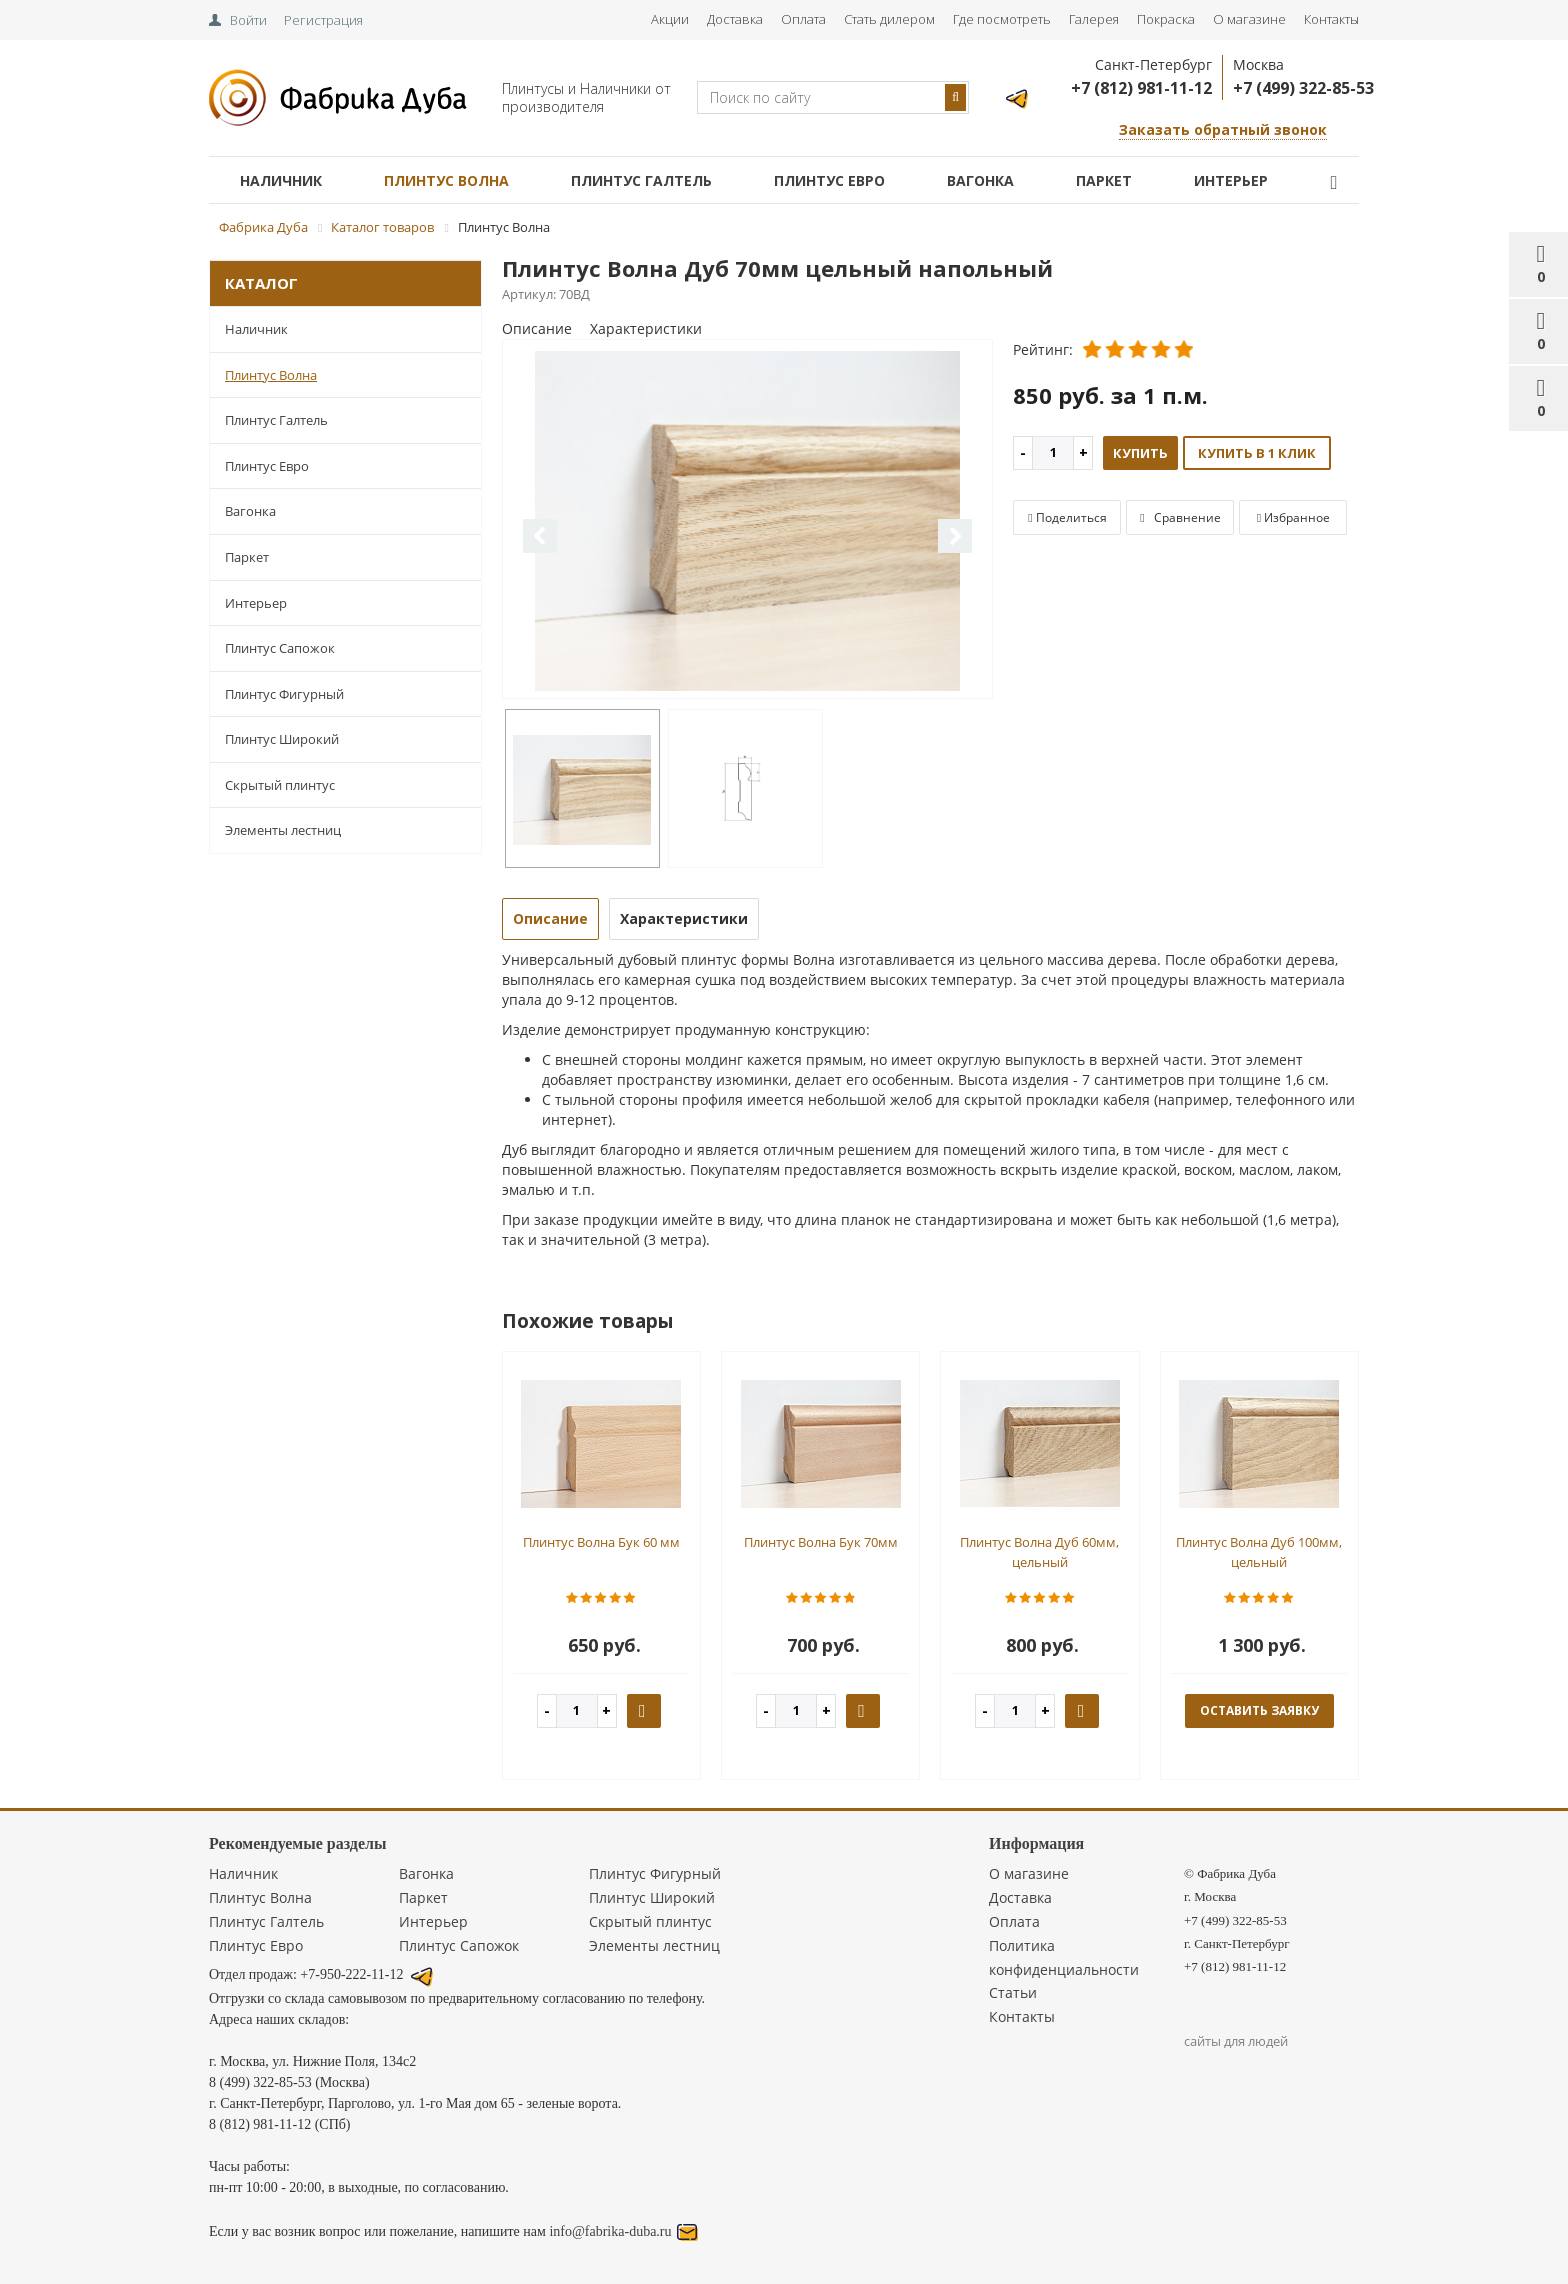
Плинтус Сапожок (280, 648)
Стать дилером (889, 19)
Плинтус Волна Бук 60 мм (601, 1542)
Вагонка (980, 180)
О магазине (1249, 19)
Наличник (281, 180)
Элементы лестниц (283, 830)
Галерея (1094, 19)
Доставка (735, 19)
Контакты (1331, 19)
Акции (670, 19)
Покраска (1166, 19)
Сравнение (1180, 517)
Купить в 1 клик (1257, 453)
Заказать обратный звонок (1223, 129)
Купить (1140, 453)
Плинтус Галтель (641, 180)
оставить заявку (1259, 1710)
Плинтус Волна (446, 180)
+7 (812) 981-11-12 (1141, 88)
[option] (748, 520)
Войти (248, 20)
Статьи (1013, 1992)
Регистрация (323, 20)
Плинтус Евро (829, 180)
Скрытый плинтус (280, 785)
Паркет (1104, 180)
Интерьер (1231, 180)
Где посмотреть (1002, 19)
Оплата (803, 19)
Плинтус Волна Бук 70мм (821, 1542)
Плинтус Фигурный (284, 694)
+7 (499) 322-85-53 (1303, 88)
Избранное (1293, 517)
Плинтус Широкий (282, 739)
